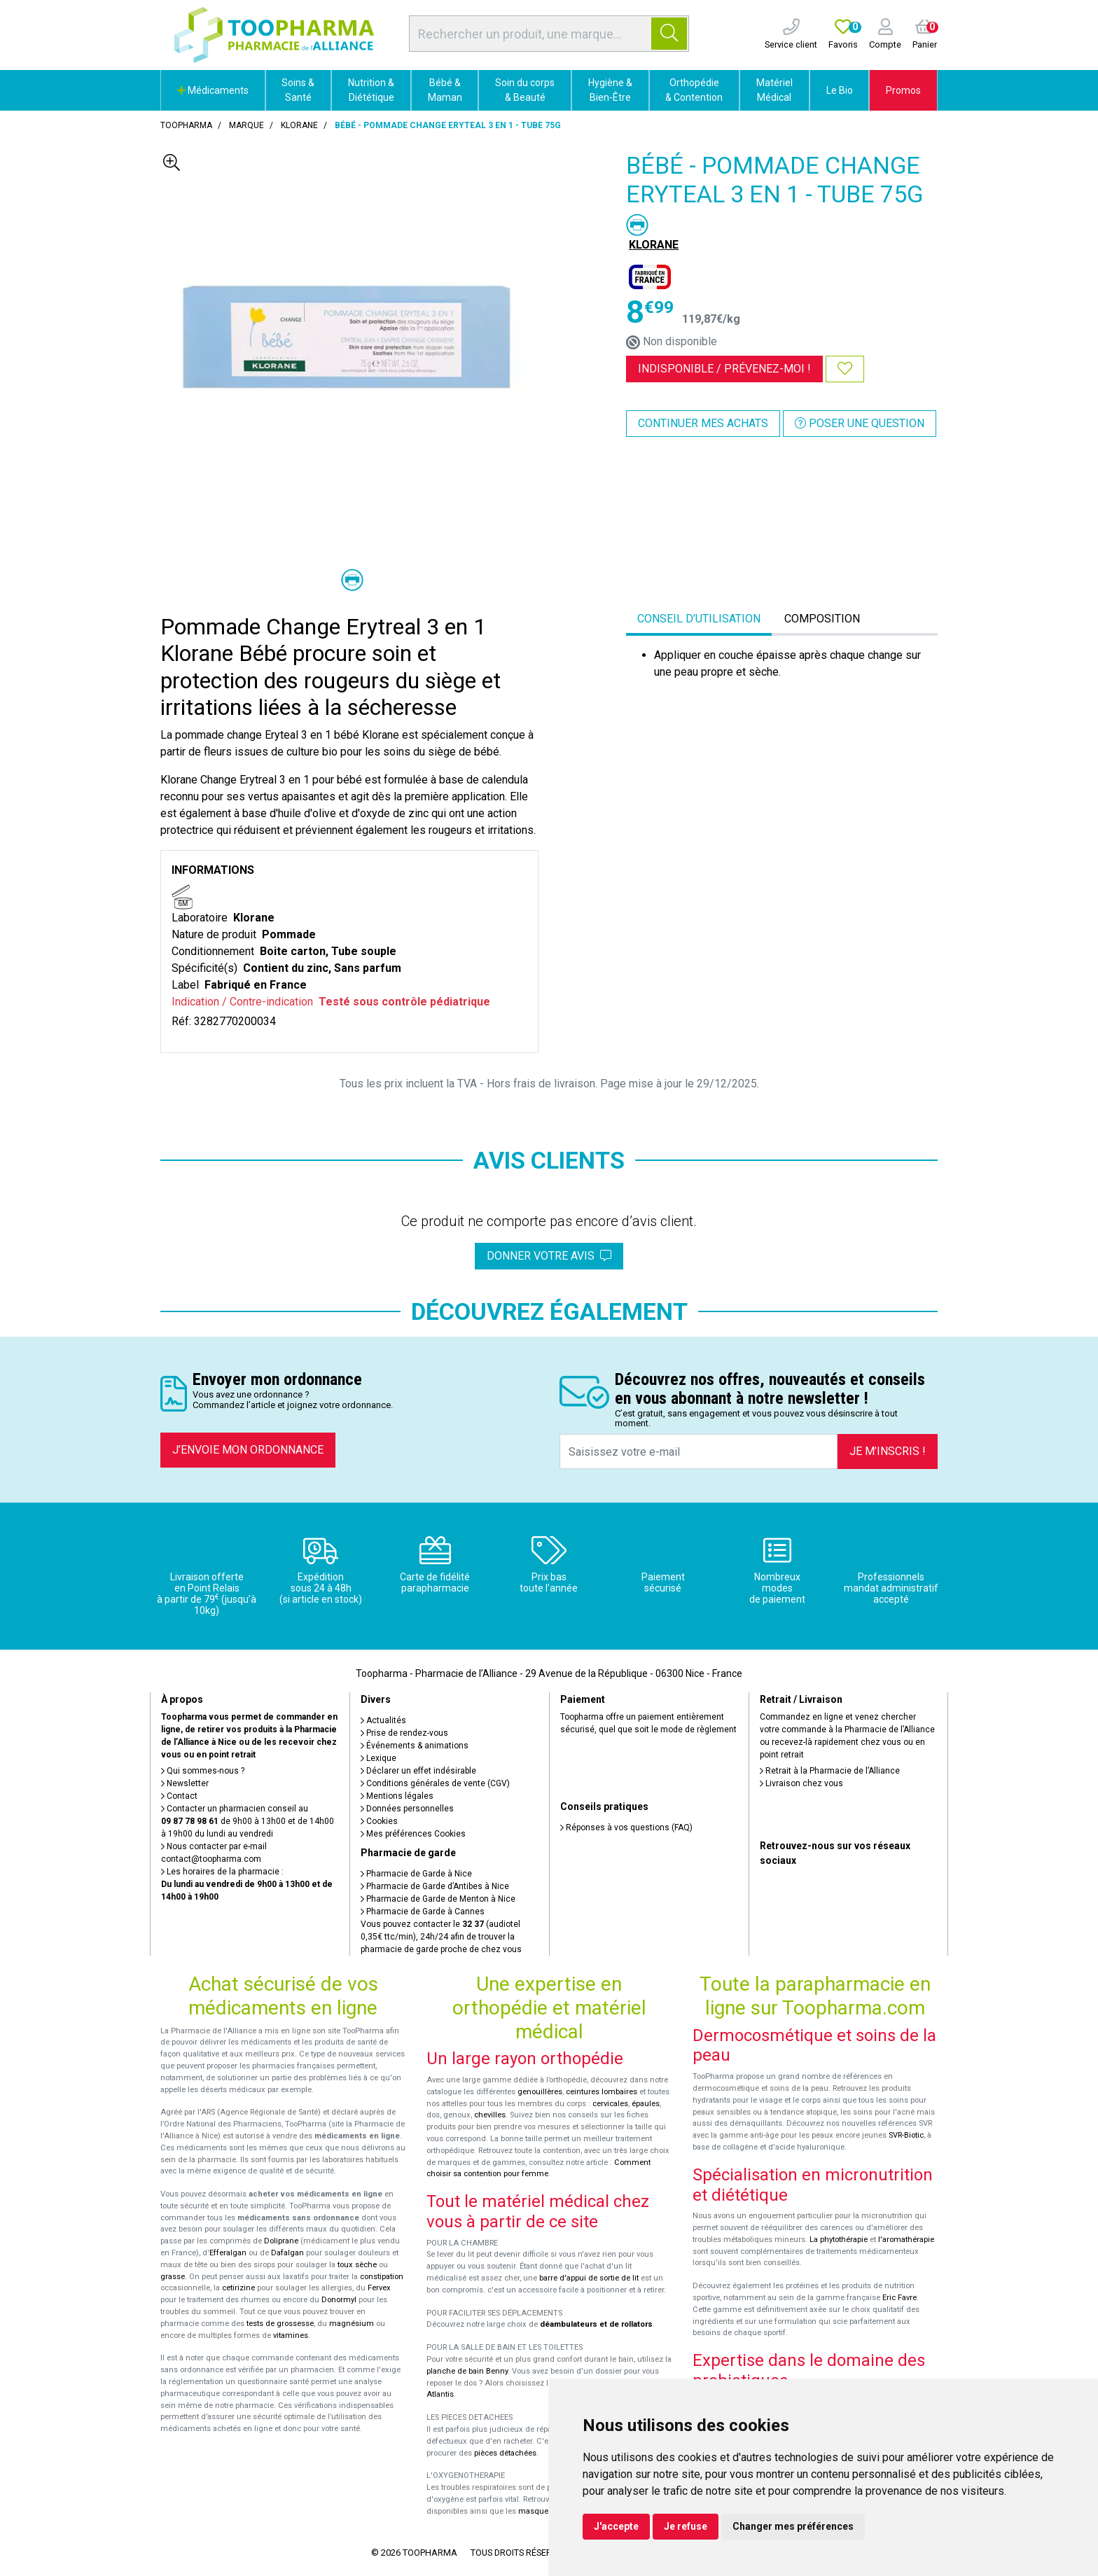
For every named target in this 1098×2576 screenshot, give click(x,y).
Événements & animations (414, 1745)
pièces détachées (505, 2453)
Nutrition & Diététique (371, 90)
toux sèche (357, 2264)
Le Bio (839, 90)
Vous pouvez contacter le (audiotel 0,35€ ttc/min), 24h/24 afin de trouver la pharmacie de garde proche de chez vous (441, 1936)
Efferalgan (227, 2252)
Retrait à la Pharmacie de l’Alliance (830, 1771)
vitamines (290, 2335)
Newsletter (185, 1783)
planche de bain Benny (467, 2371)
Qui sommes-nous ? (202, 1771)
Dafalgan (287, 2252)
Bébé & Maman (445, 90)
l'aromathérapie (906, 2239)
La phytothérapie (838, 2239)
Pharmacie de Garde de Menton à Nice (438, 1899)
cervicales (610, 2103)
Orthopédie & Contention (694, 90)
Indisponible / (724, 368)
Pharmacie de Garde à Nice (416, 1874)
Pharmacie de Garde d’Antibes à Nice (435, 1886)
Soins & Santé (298, 90)
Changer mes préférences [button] (793, 2526)
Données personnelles (407, 1808)
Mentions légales (397, 1796)
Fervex (379, 2287)
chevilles (490, 2114)
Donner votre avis (549, 1255)
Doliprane (281, 2241)
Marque (246, 125)
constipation (381, 2276)
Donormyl (338, 2299)
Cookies (379, 1821)
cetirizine (238, 2287)
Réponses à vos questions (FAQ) (626, 1827)
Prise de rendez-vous (404, 1733)
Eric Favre (899, 2297)
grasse (172, 2276)
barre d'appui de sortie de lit (589, 2278)
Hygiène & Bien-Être (610, 90)
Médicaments (213, 90)
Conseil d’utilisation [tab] (698, 618)
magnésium (351, 2323)
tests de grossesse (280, 2323)
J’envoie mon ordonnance (248, 1449)
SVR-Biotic (906, 2135)
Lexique (378, 1758)
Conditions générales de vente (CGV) (435, 1783)
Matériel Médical (774, 90)
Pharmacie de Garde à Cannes (423, 1911)
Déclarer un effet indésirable (418, 1771)
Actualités (383, 1720)
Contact (179, 1796)
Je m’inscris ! (887, 1451)
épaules (646, 2103)
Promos (903, 90)
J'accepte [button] (616, 2526)
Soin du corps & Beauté (525, 90)
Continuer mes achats (703, 423)
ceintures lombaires (601, 2091)
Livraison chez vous (801, 1783)
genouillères (539, 2091)
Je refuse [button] (685, 2526)
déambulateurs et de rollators (596, 2324)
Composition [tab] (822, 618)
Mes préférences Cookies (413, 1834)
